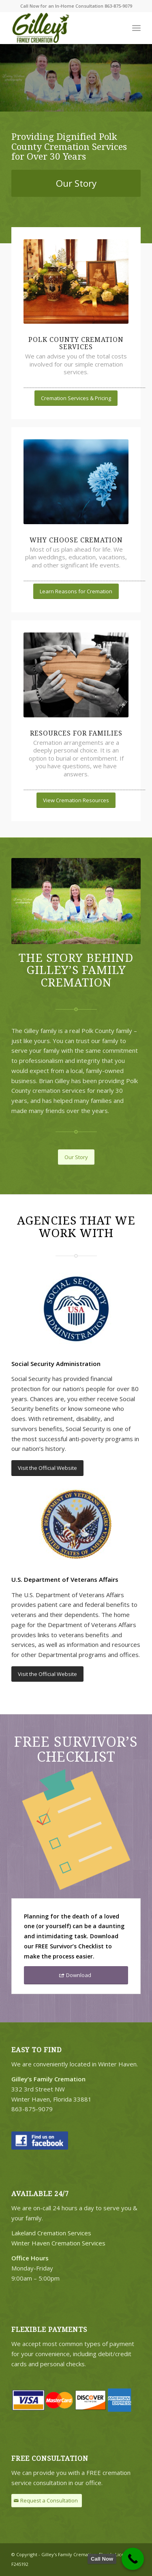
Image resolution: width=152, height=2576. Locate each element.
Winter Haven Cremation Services (58, 2243)
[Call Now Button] (133, 2559)
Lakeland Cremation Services (51, 2233)
